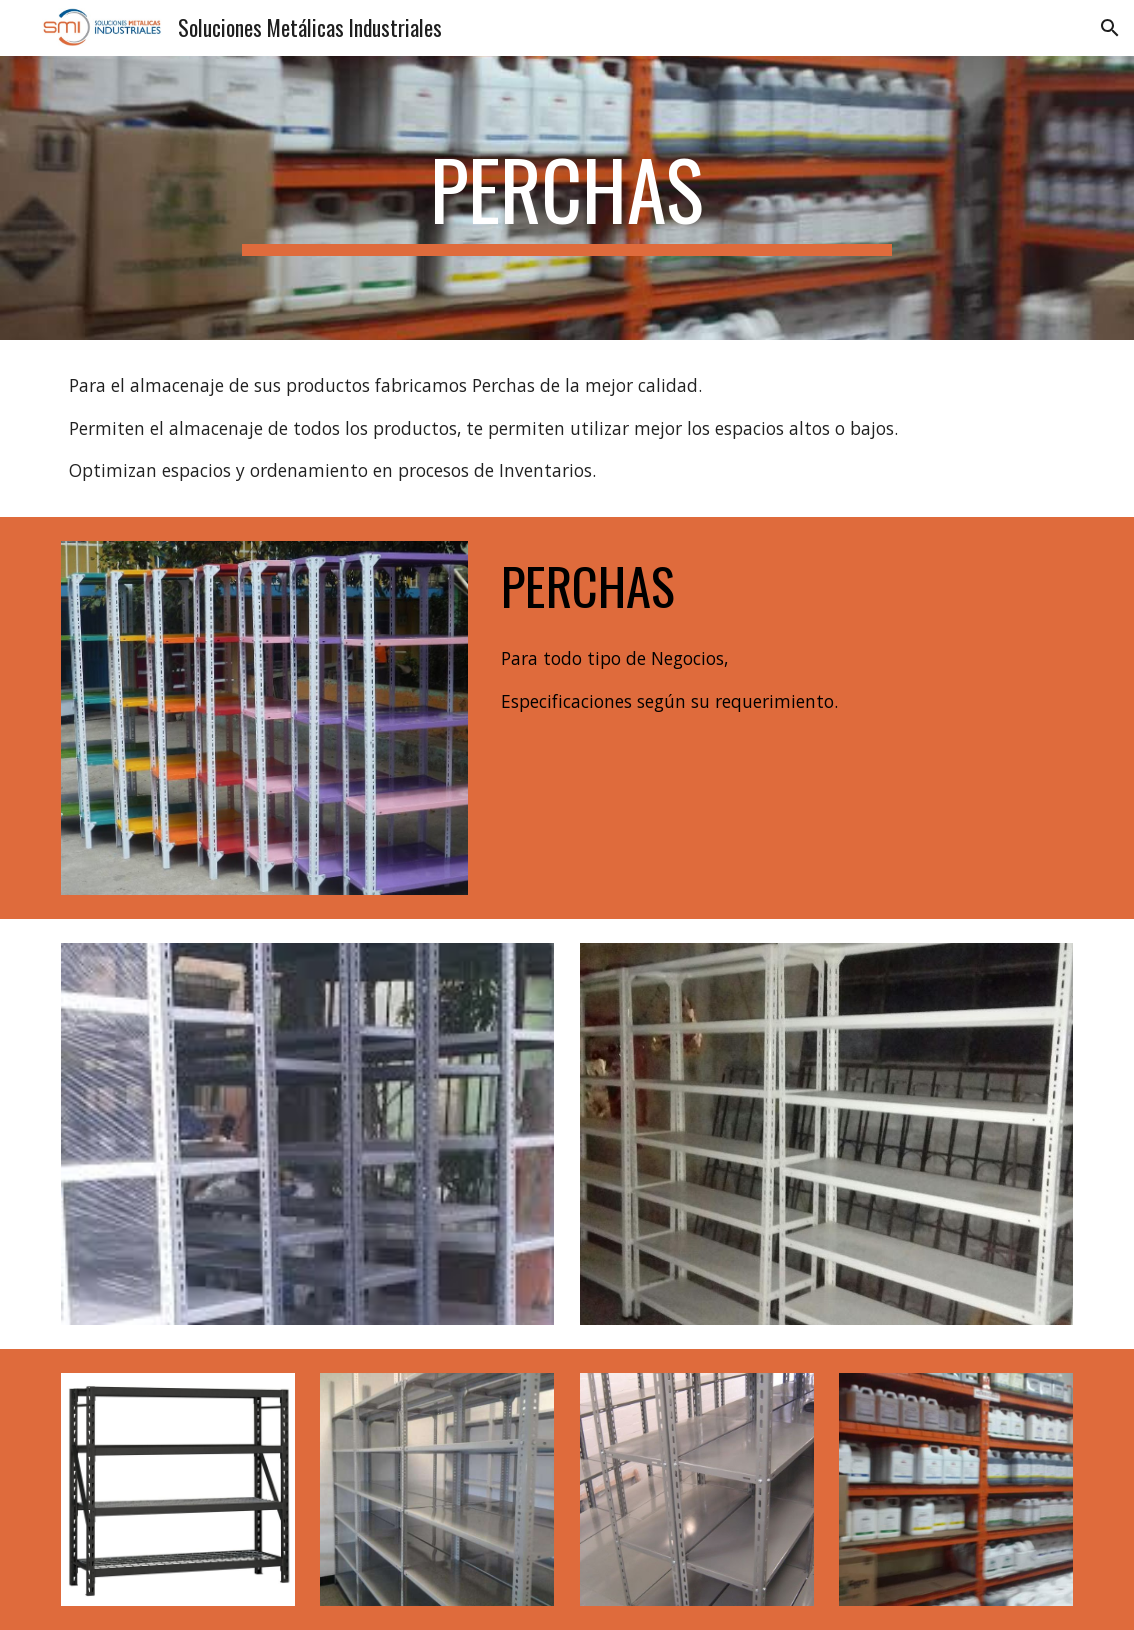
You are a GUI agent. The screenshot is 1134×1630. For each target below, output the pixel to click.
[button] (1110, 28)
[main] (567, 198)
